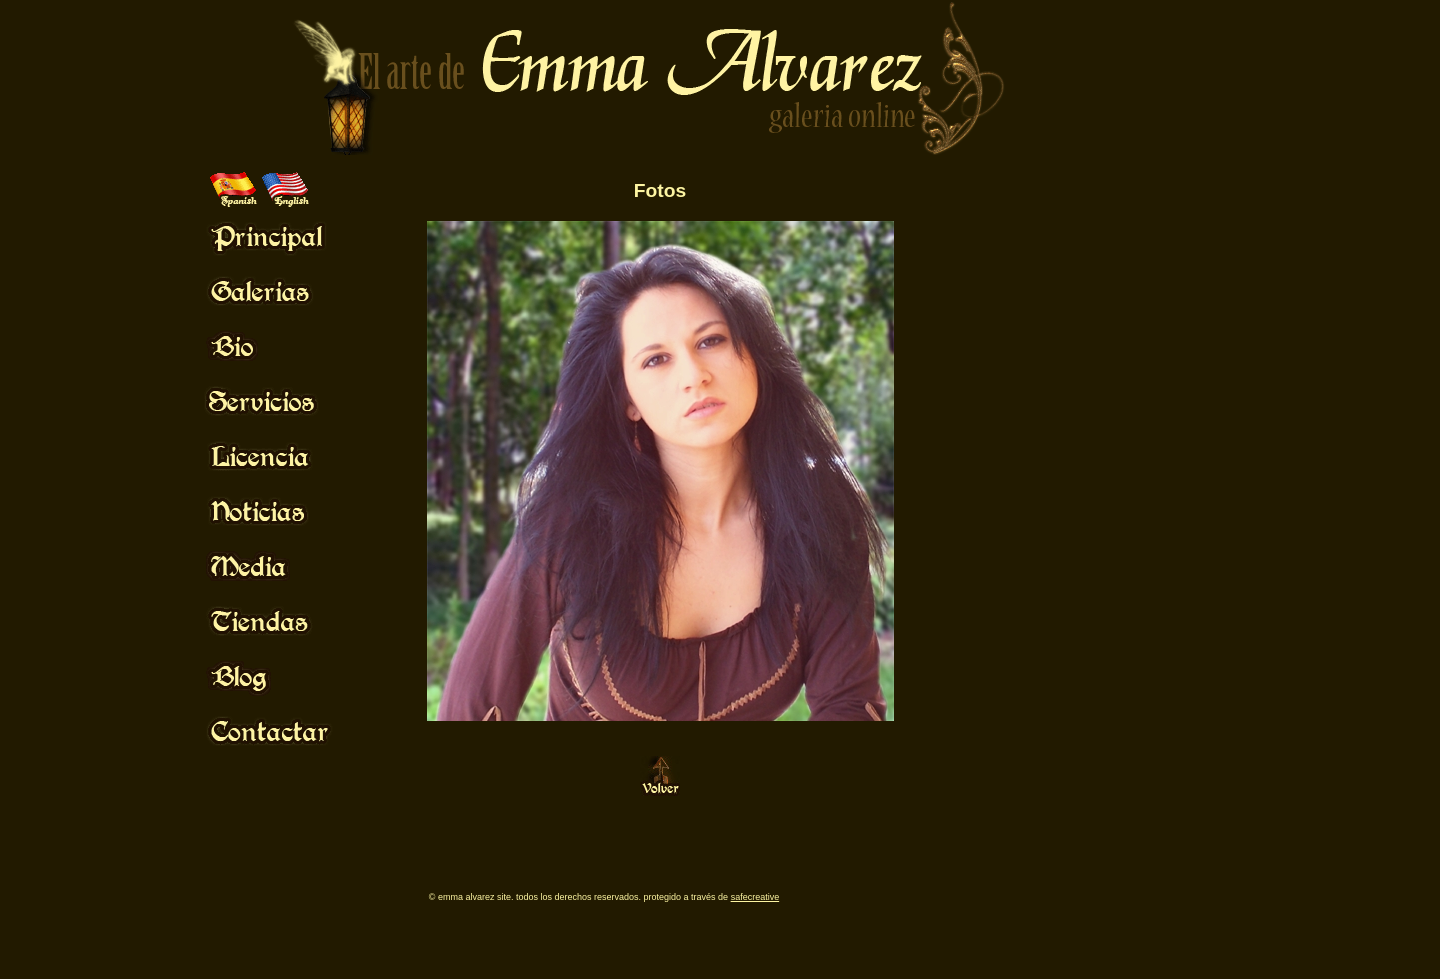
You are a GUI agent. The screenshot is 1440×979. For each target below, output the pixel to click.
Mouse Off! (285, 236)
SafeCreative (755, 897)
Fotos (660, 190)
